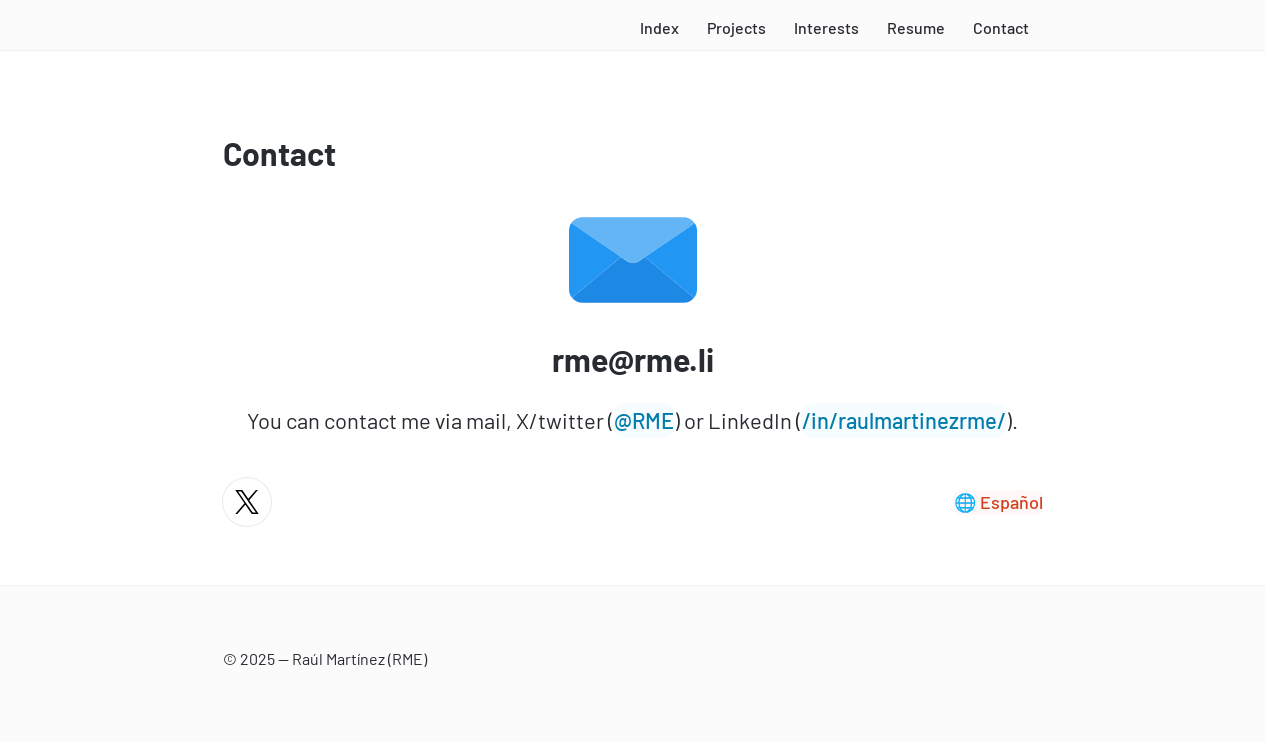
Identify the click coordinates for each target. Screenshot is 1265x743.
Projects (736, 27)
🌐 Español (998, 502)
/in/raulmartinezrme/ (904, 420)
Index (659, 27)
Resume (916, 27)
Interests (826, 27)
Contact (1001, 27)
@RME (644, 420)
